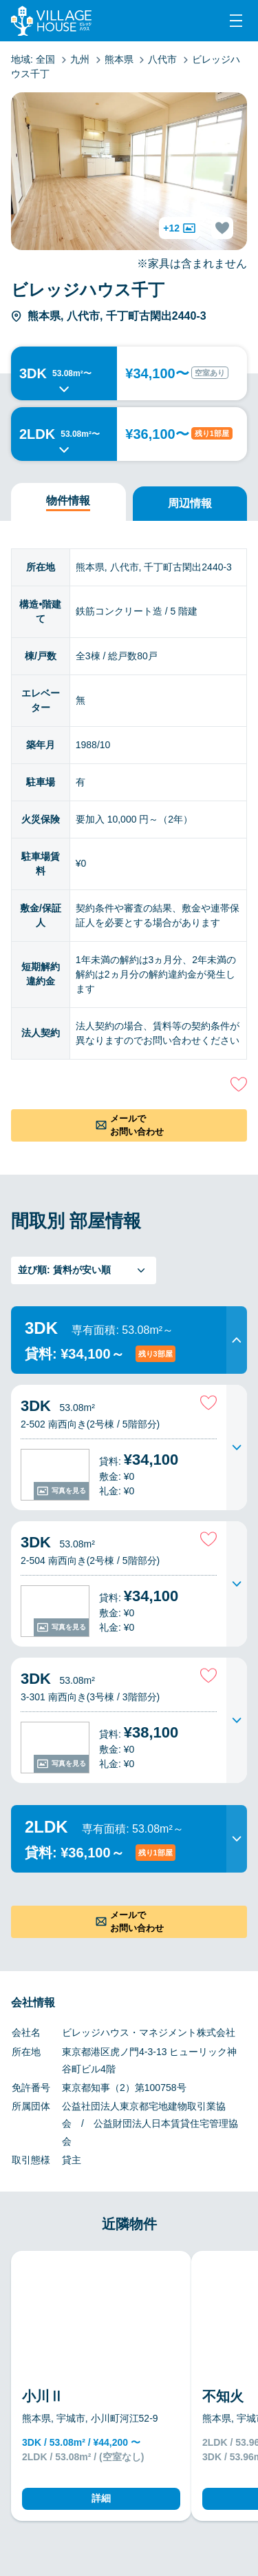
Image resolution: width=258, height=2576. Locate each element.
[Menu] (236, 21)
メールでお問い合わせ (137, 1125)
